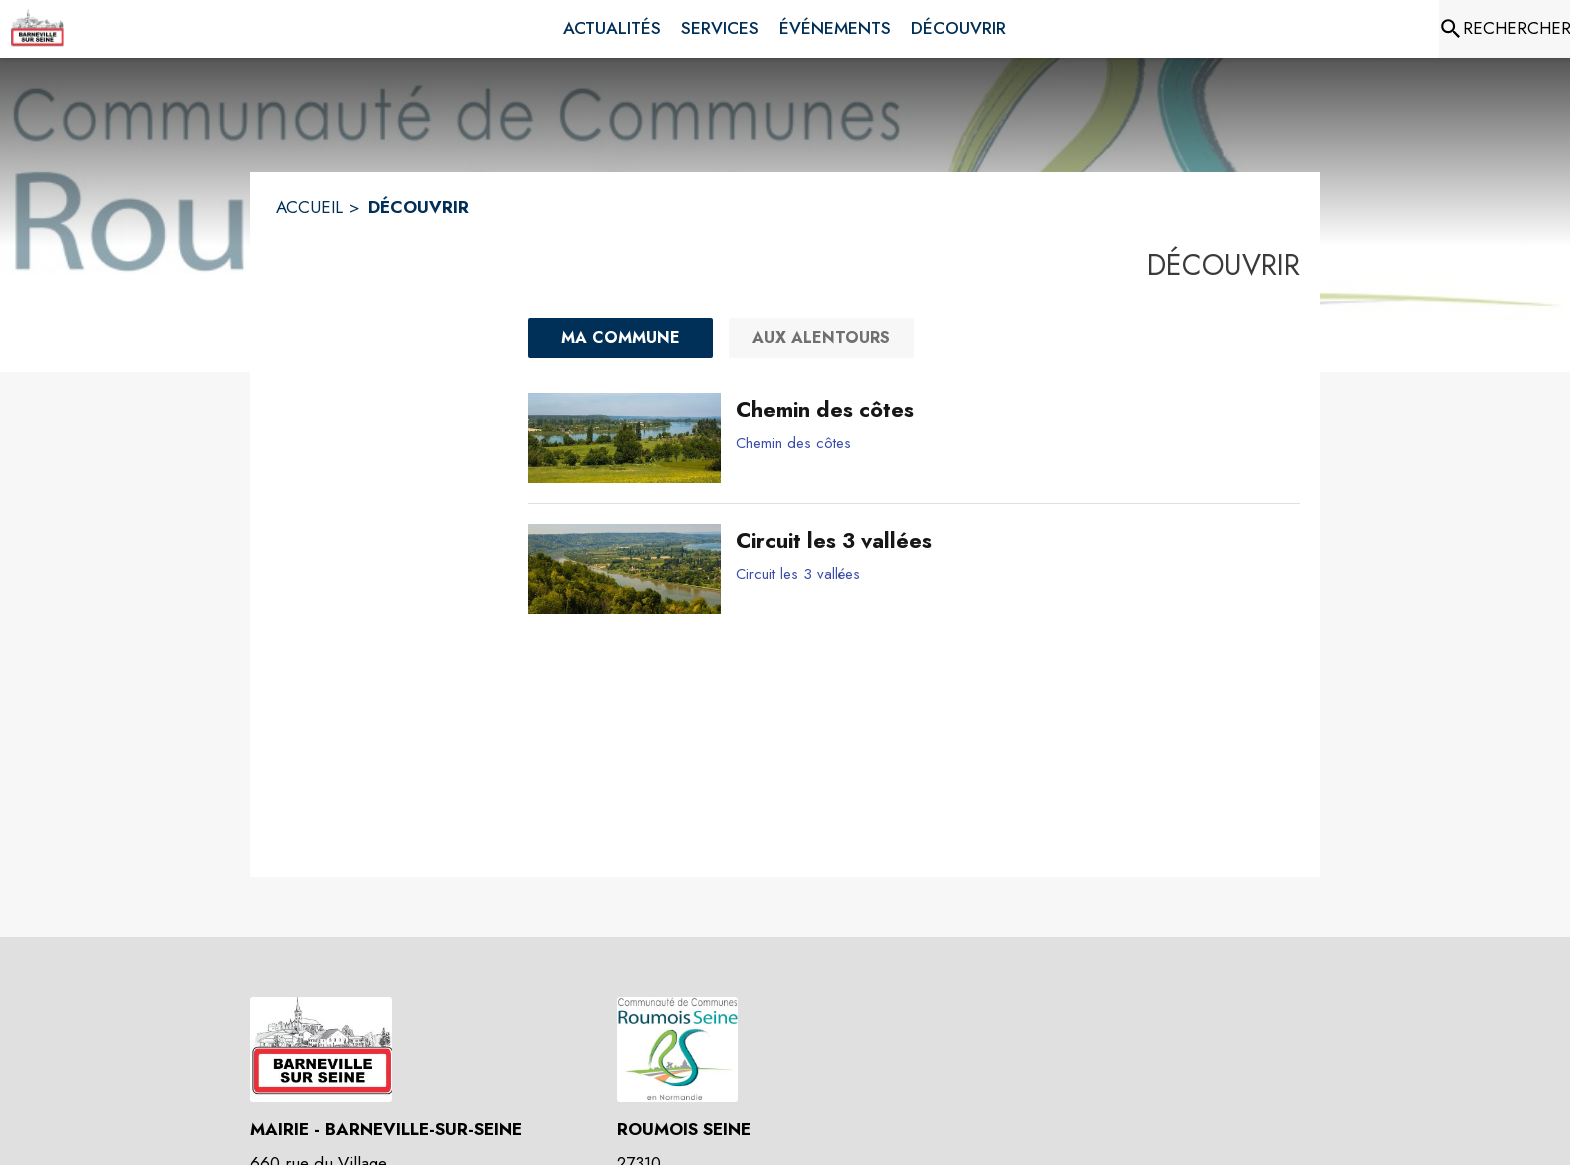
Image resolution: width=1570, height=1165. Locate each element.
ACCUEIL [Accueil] (309, 207)
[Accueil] (37, 29)
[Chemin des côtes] (1010, 410)
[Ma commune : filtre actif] (620, 338)
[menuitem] (612, 29)
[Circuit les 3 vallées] (1010, 541)
